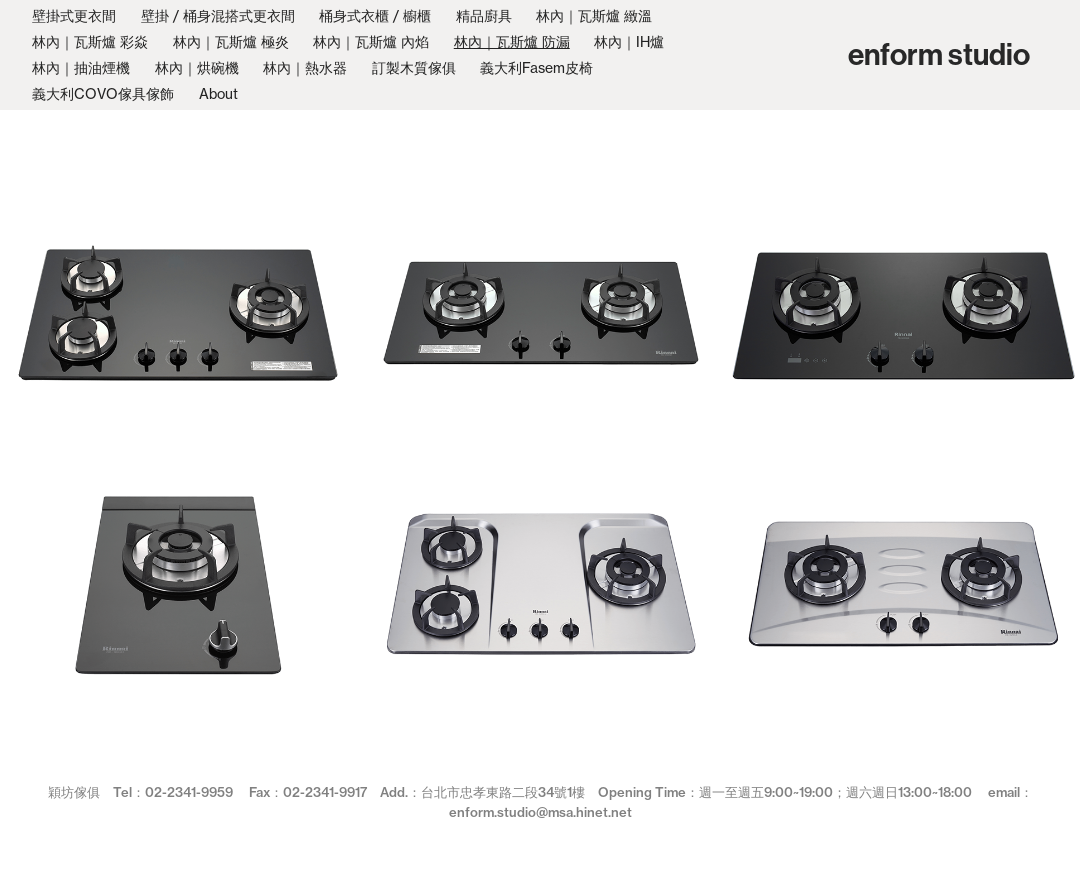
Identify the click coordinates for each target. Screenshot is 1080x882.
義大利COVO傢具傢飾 (103, 93)
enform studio (939, 55)
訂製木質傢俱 (414, 67)
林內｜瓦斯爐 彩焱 (90, 41)
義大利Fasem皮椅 (536, 67)
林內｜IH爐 (629, 41)
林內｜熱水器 (305, 67)
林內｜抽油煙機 (81, 67)
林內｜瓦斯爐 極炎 (231, 41)
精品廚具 (484, 15)
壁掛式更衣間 (74, 15)
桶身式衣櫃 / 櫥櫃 (375, 15)
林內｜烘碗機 (197, 67)
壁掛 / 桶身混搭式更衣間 (218, 15)
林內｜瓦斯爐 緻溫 (594, 15)
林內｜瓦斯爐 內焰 (371, 41)
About (218, 93)
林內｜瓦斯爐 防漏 (512, 41)
